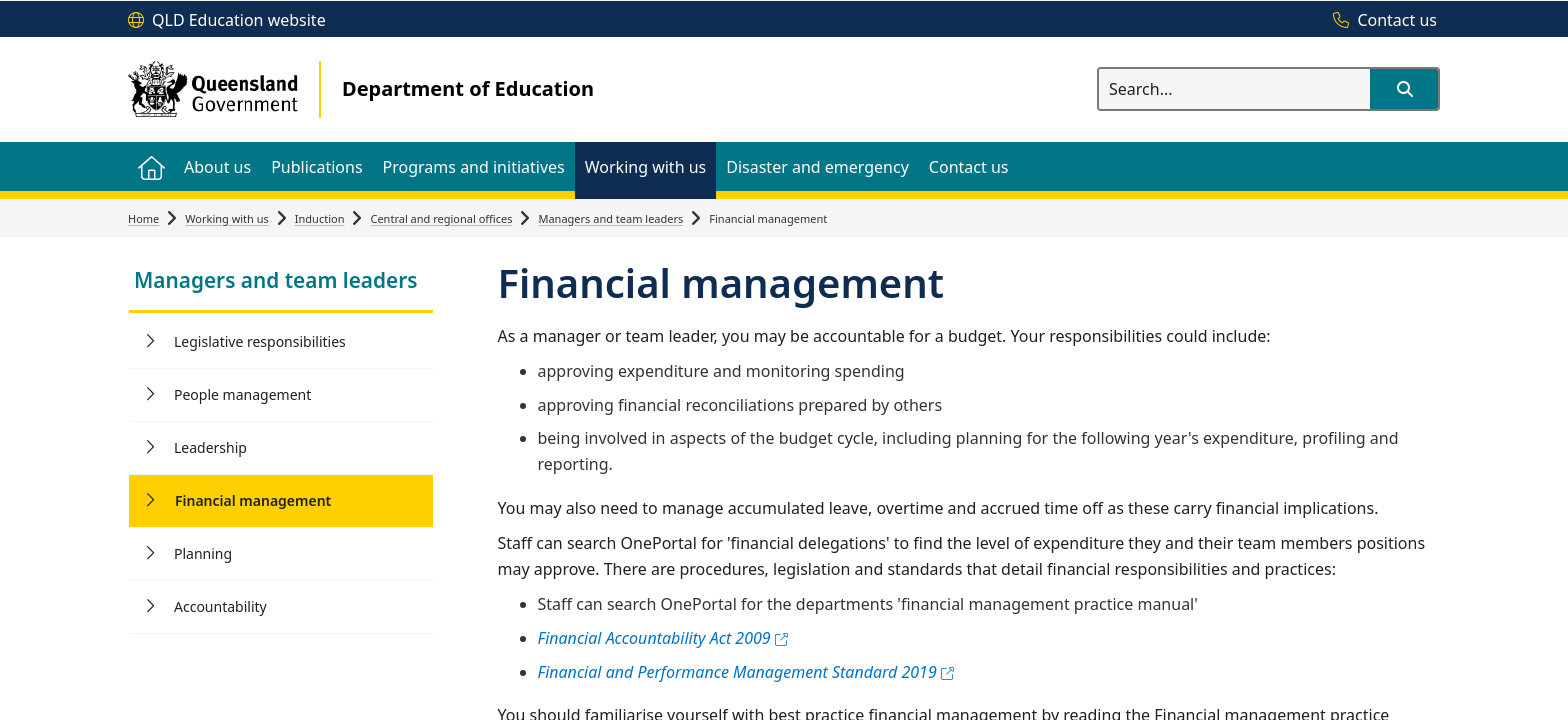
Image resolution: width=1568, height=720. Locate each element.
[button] (1404, 89)
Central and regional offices (441, 218)
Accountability (220, 606)
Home (143, 218)
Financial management (253, 500)
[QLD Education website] (227, 21)
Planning (203, 553)
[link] (281, 282)
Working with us (227, 218)
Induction (320, 218)
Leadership (210, 447)
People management (242, 394)
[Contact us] (1380, 21)
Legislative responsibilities (260, 341)
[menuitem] (151, 166)
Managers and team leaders (610, 218)
